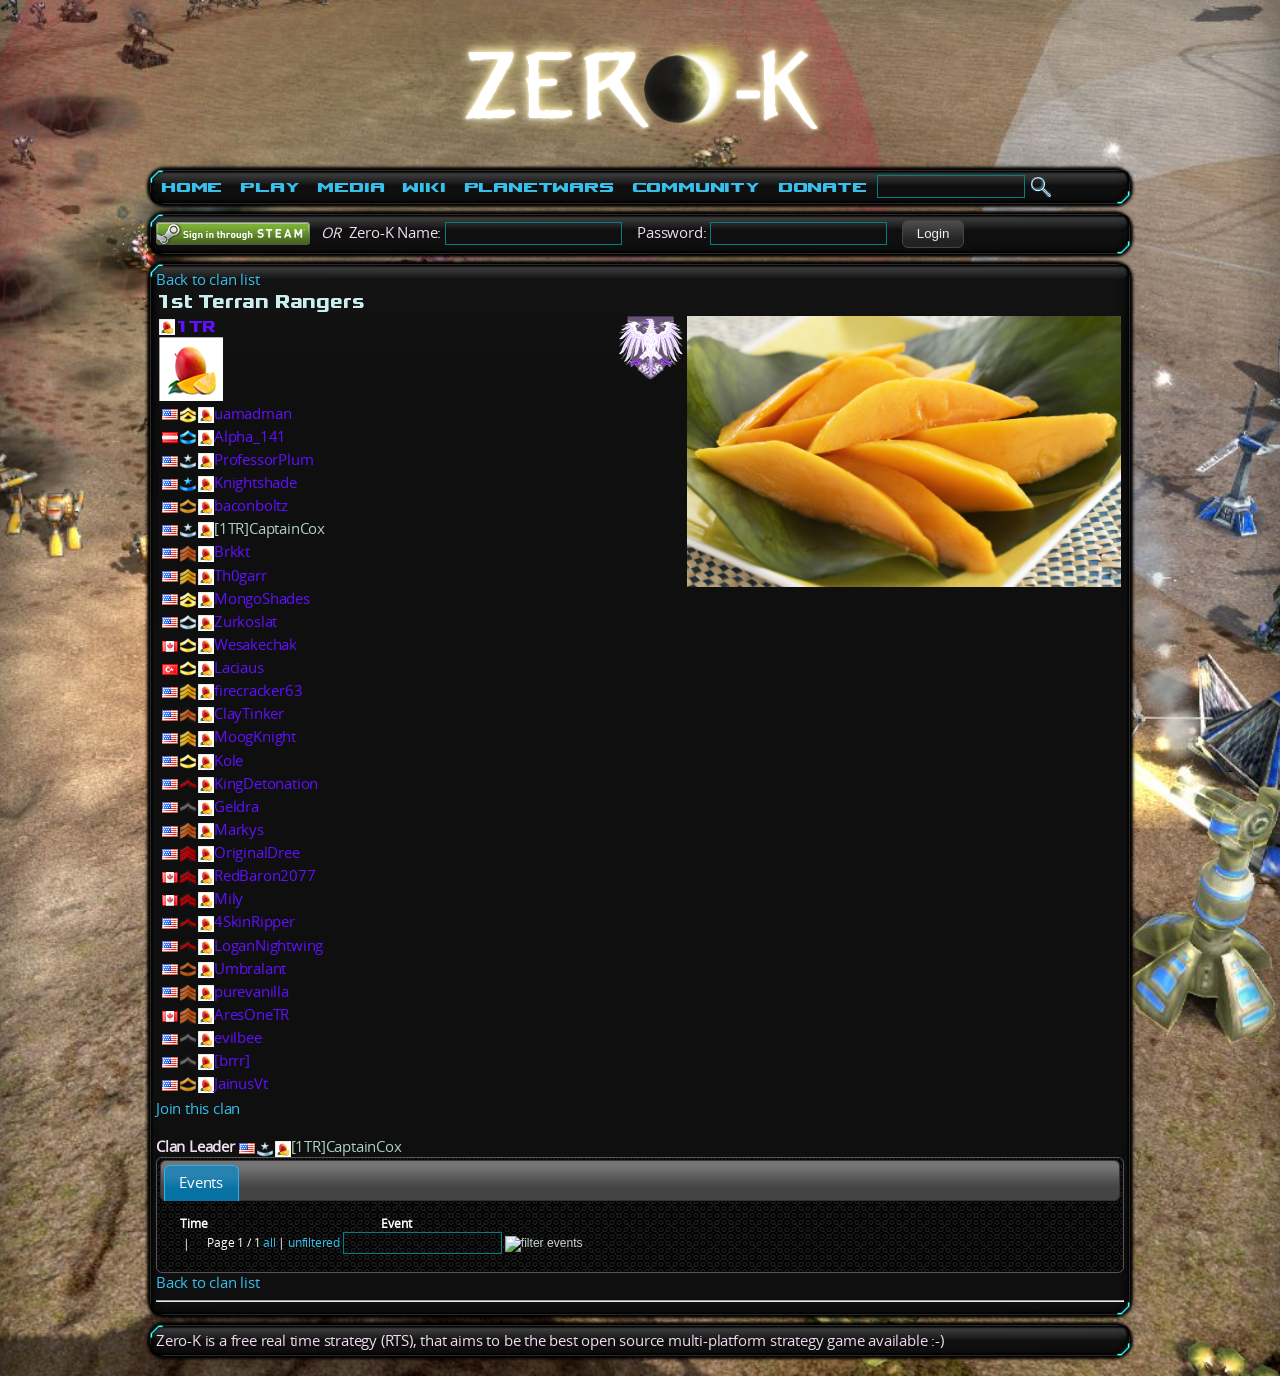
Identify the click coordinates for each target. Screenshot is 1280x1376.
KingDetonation (266, 783)
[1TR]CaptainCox (269, 528)
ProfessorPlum (263, 459)
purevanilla (251, 991)
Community (696, 187)
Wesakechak (255, 644)
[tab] (201, 1182)
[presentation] (201, 1182)
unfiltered (314, 1242)
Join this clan (198, 1108)
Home (191, 187)
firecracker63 (258, 690)
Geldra (236, 806)
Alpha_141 (250, 436)
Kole (228, 760)
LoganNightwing (268, 945)
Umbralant (250, 968)
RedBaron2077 (265, 875)
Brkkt (232, 551)
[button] (932, 234)
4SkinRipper (254, 921)
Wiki (423, 187)
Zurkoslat (245, 621)
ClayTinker (249, 713)
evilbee (238, 1037)
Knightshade (255, 482)
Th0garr (240, 575)
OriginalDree (257, 852)
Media (350, 187)
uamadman (252, 413)
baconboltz (251, 505)
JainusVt (240, 1083)
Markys (239, 829)
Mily (228, 898)
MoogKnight (255, 736)
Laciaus (239, 667)
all (269, 1242)
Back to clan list (208, 279)
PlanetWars (539, 187)
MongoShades (262, 598)
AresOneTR (251, 1014)
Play (269, 187)
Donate (822, 187)
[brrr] (232, 1060)
